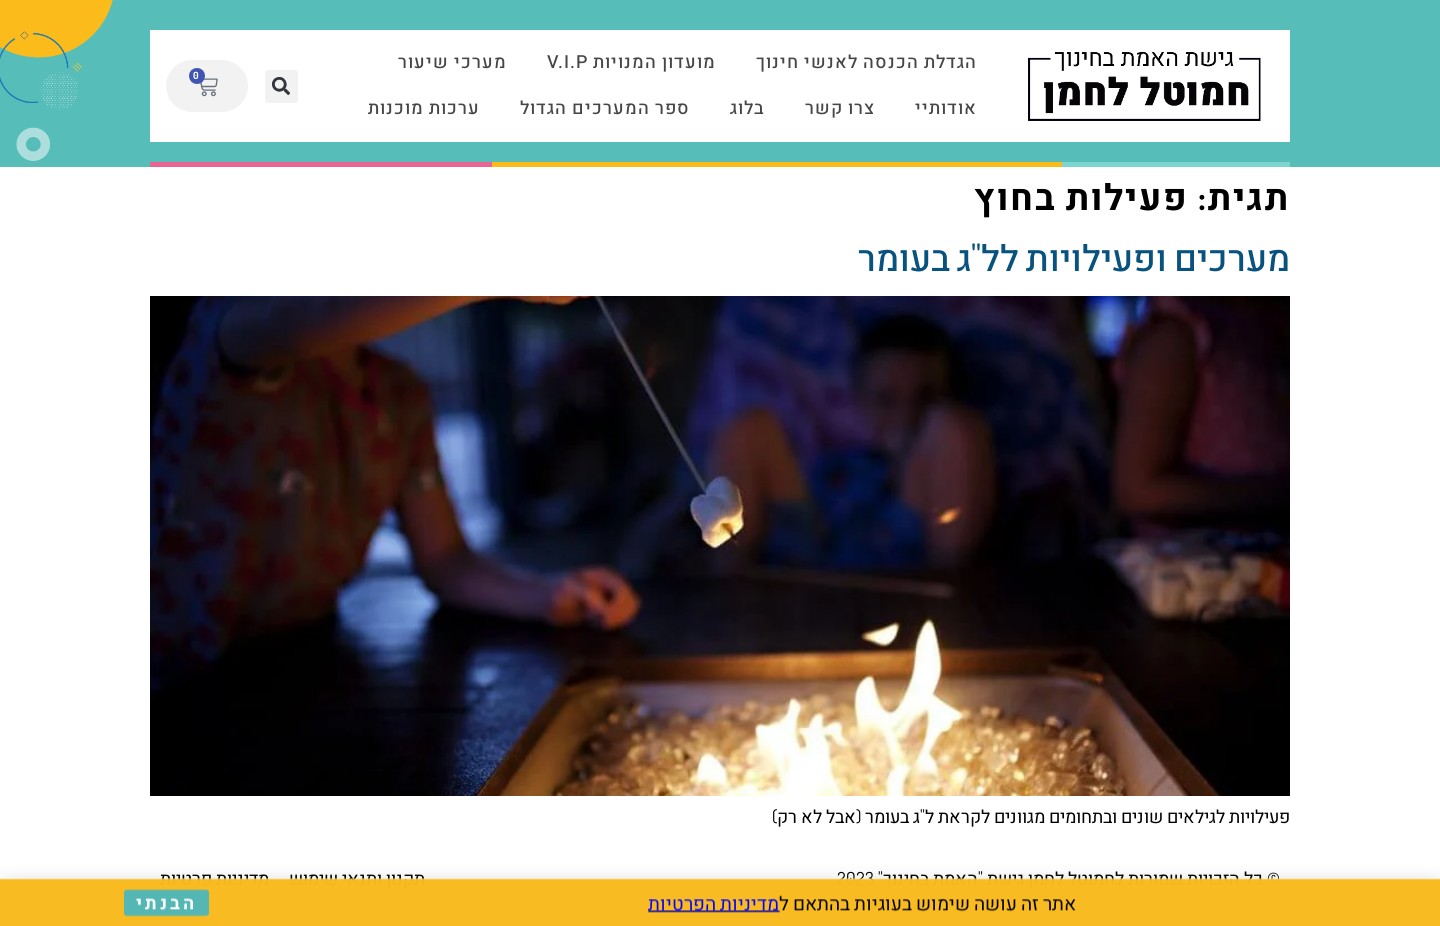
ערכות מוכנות (424, 108)
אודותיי (946, 108)
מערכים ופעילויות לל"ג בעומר (1074, 257)
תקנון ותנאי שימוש (357, 878)
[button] (281, 86)
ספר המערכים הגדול (605, 108)
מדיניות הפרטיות (713, 904)
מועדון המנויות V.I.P (631, 62)
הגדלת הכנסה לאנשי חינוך (866, 62)
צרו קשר (840, 108)
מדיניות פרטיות (214, 878)
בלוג (747, 108)
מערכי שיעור (452, 62)
